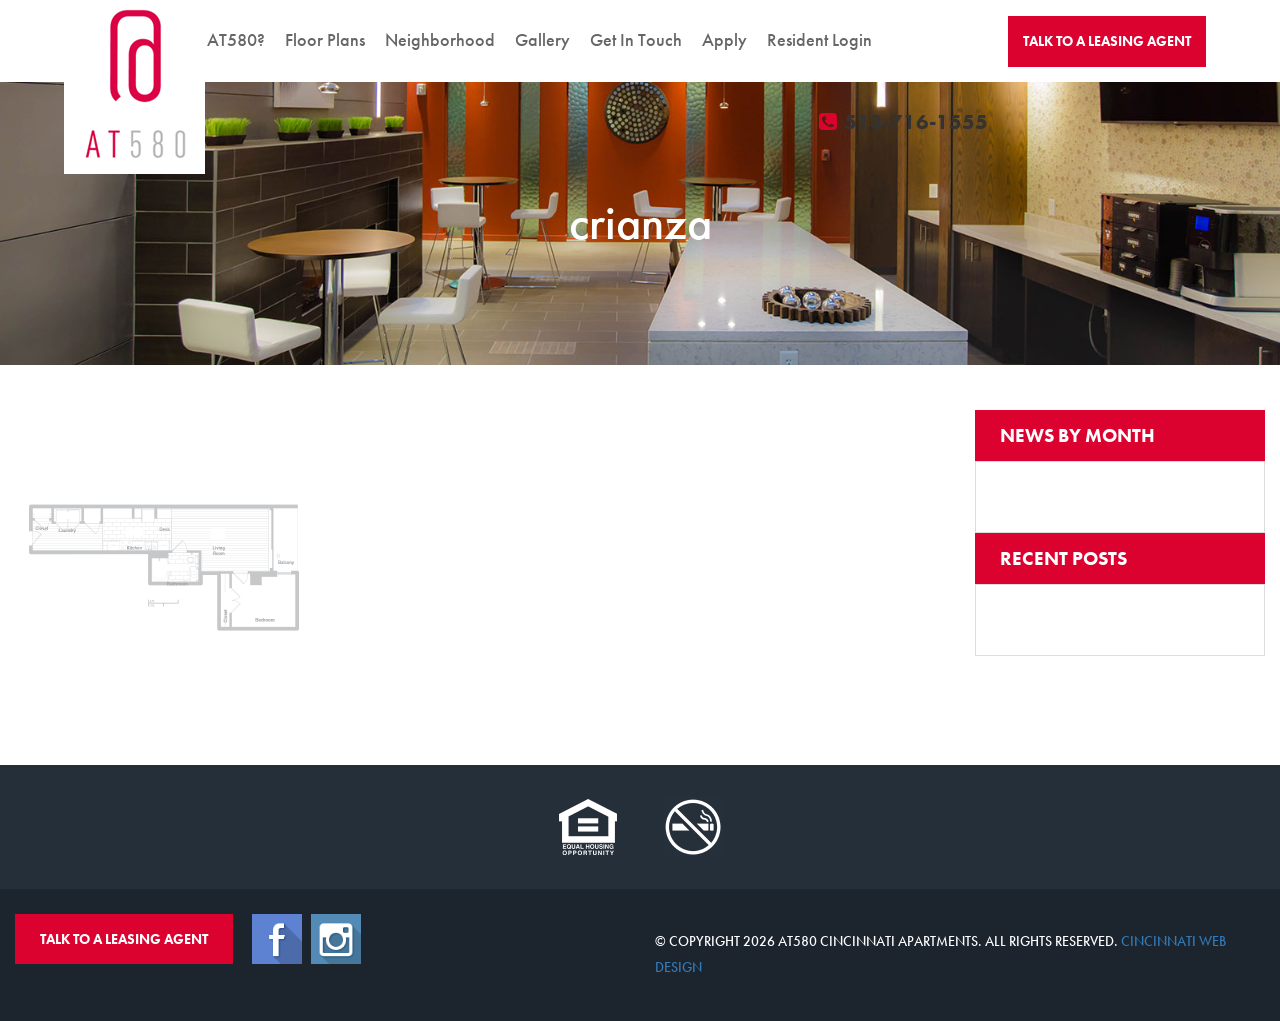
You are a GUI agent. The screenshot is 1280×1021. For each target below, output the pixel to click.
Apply (724, 40)
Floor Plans (325, 40)
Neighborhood (440, 40)
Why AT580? (216, 40)
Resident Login (819, 40)
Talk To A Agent (1107, 41)
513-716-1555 (904, 122)
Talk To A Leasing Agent (124, 939)
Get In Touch (636, 40)
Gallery (542, 40)
